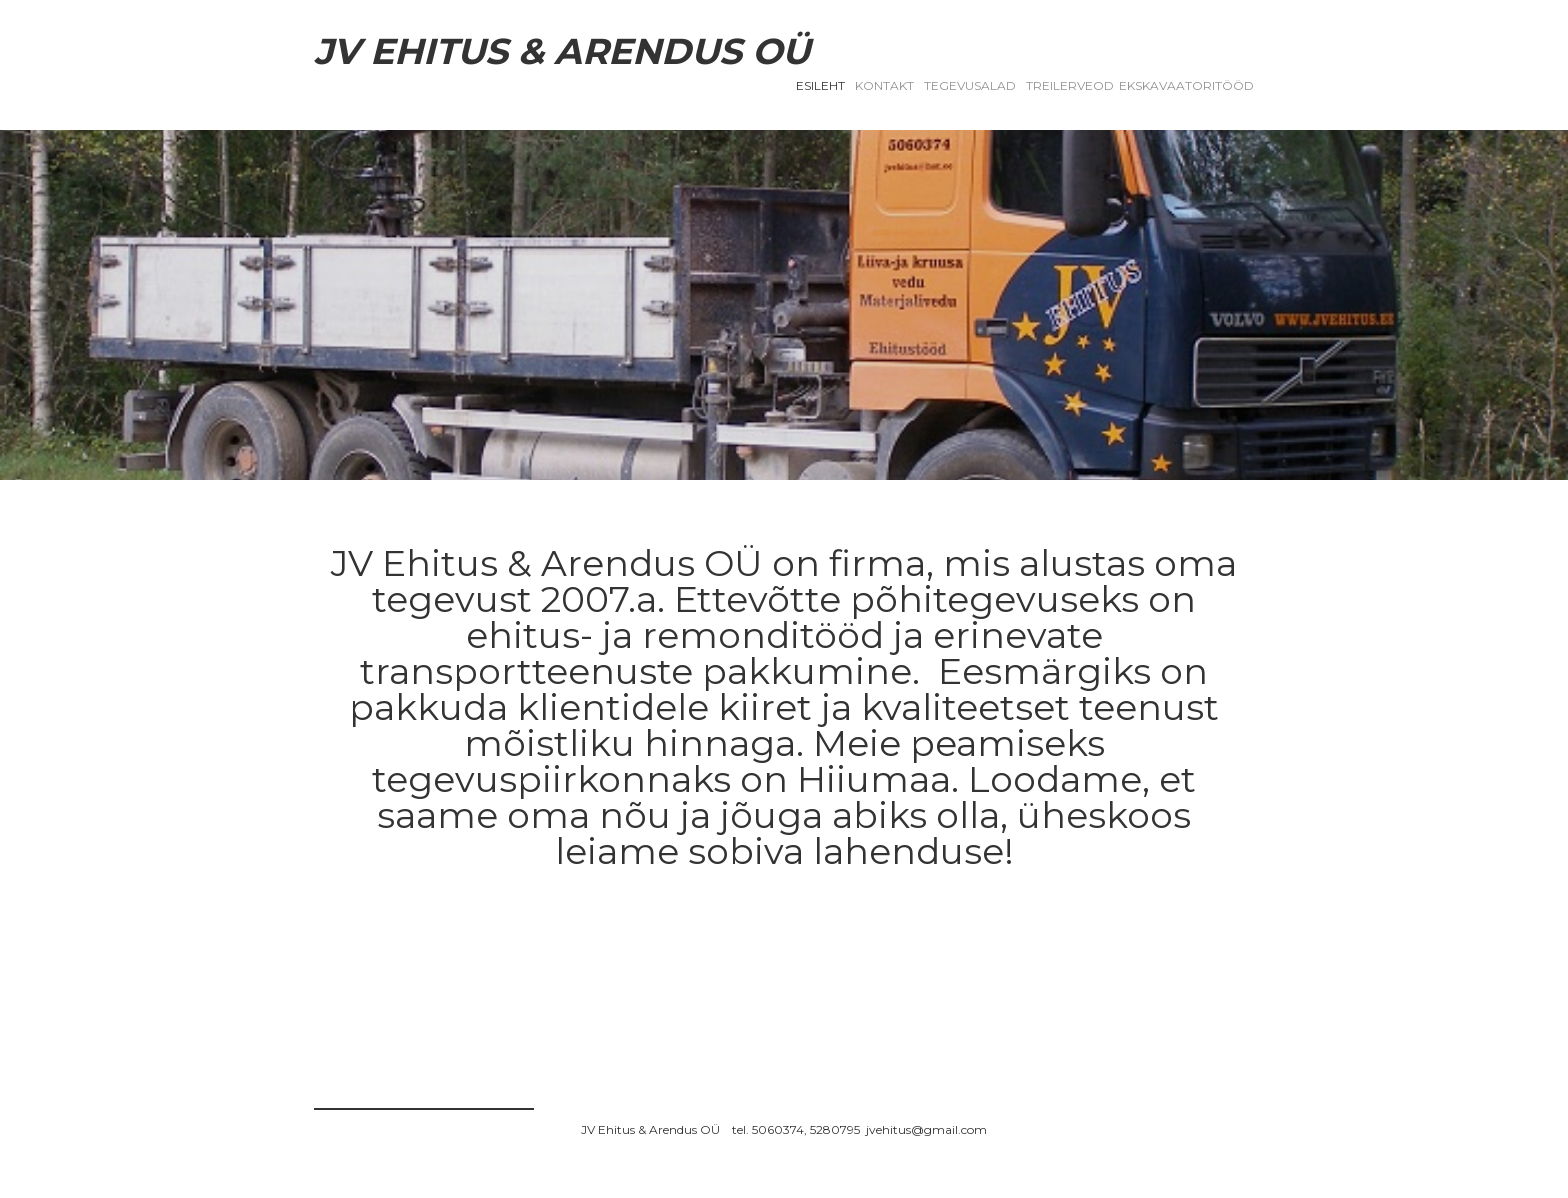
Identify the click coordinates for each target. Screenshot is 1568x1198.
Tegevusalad (970, 85)
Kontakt (884, 85)
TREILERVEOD (1070, 85)
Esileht (820, 85)
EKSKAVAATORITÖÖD (1186, 85)
